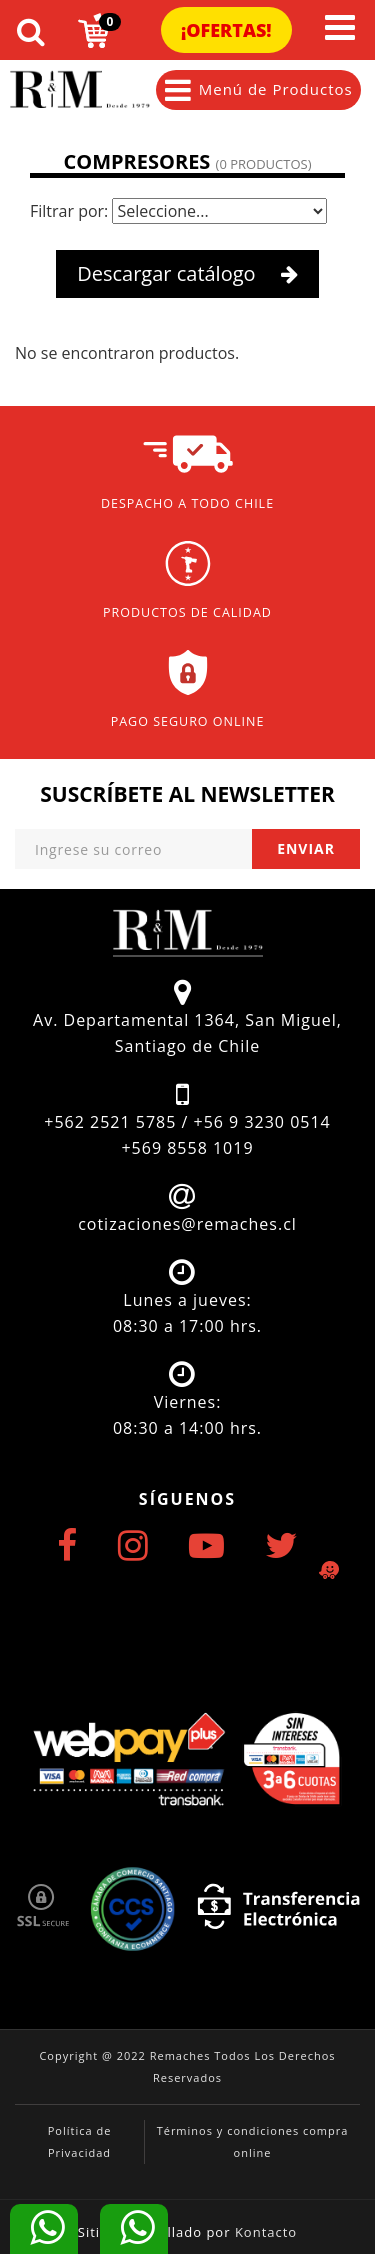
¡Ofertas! (226, 30)
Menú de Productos (259, 90)
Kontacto (266, 2232)
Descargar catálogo (187, 273)
